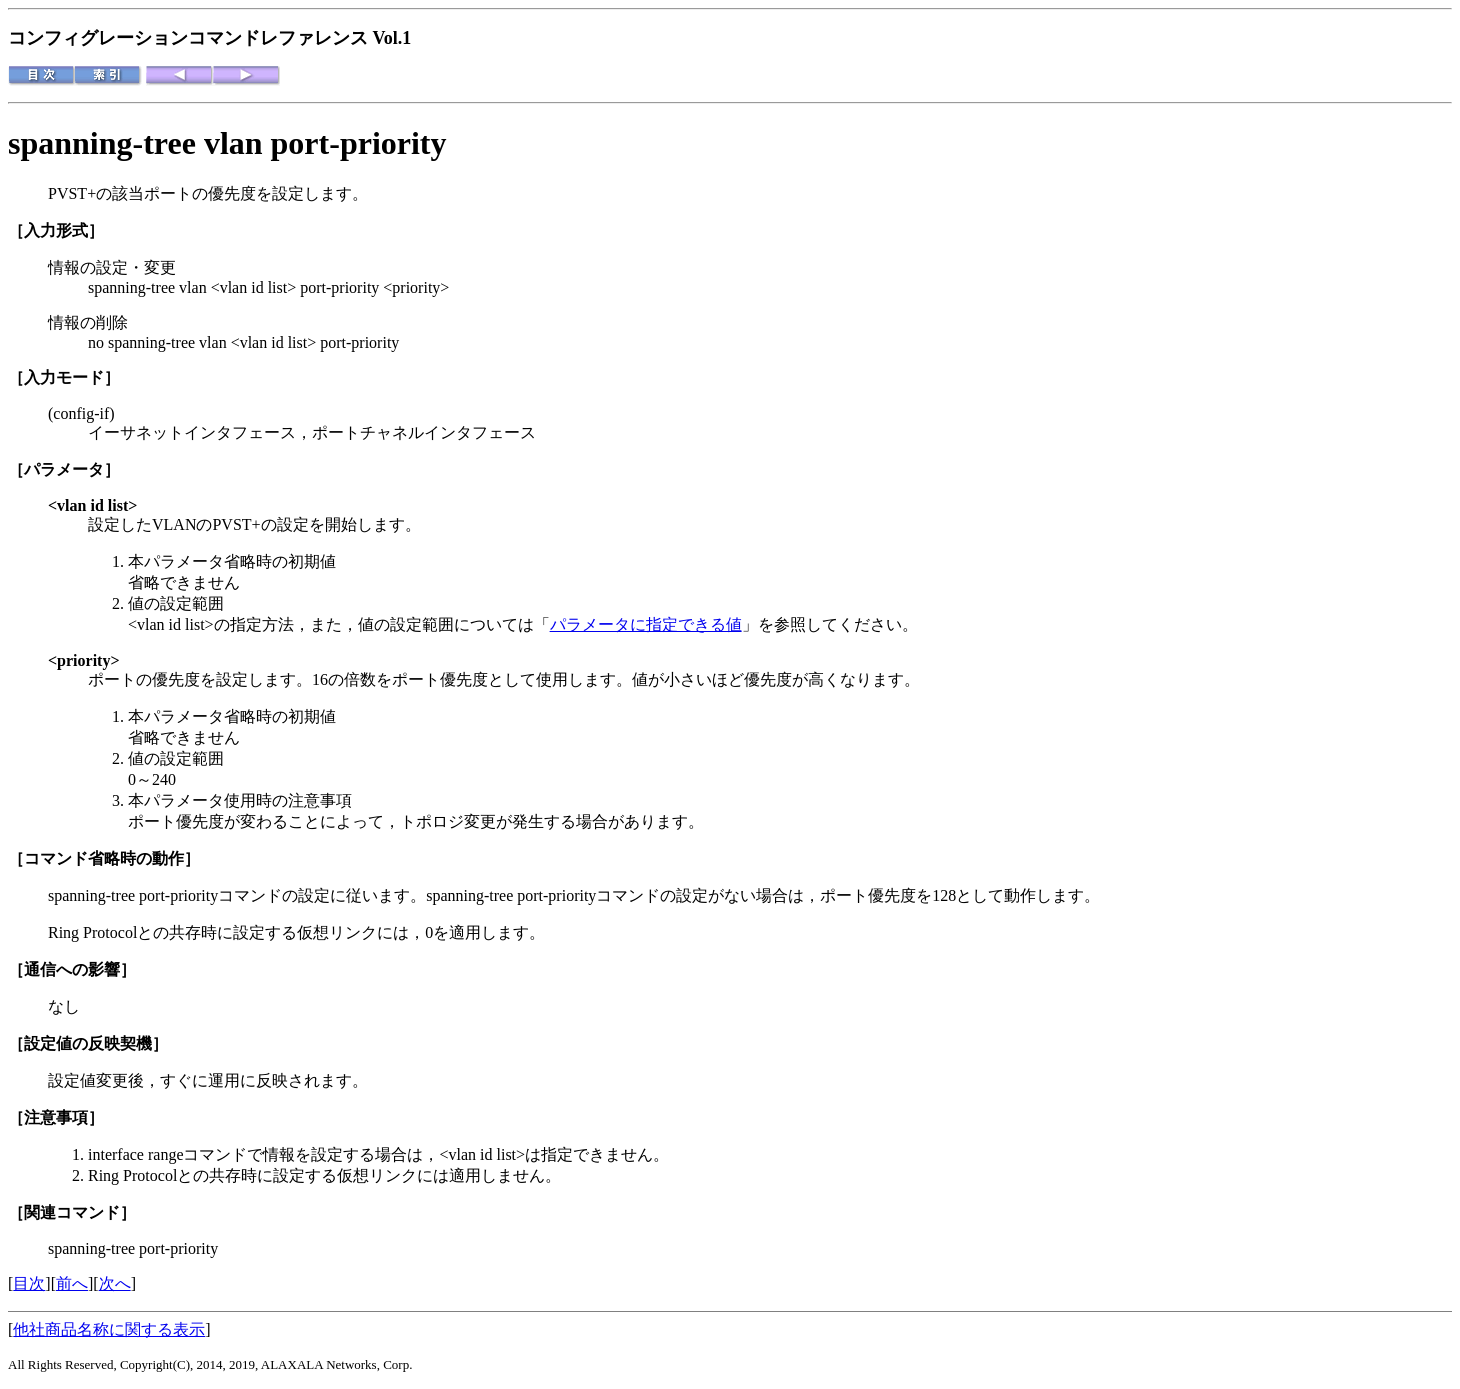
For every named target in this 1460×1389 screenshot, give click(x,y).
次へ (115, 1283)
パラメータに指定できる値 (646, 624)
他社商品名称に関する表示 (109, 1329)
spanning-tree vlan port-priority (227, 143)
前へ (72, 1283)
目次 (29, 1283)
